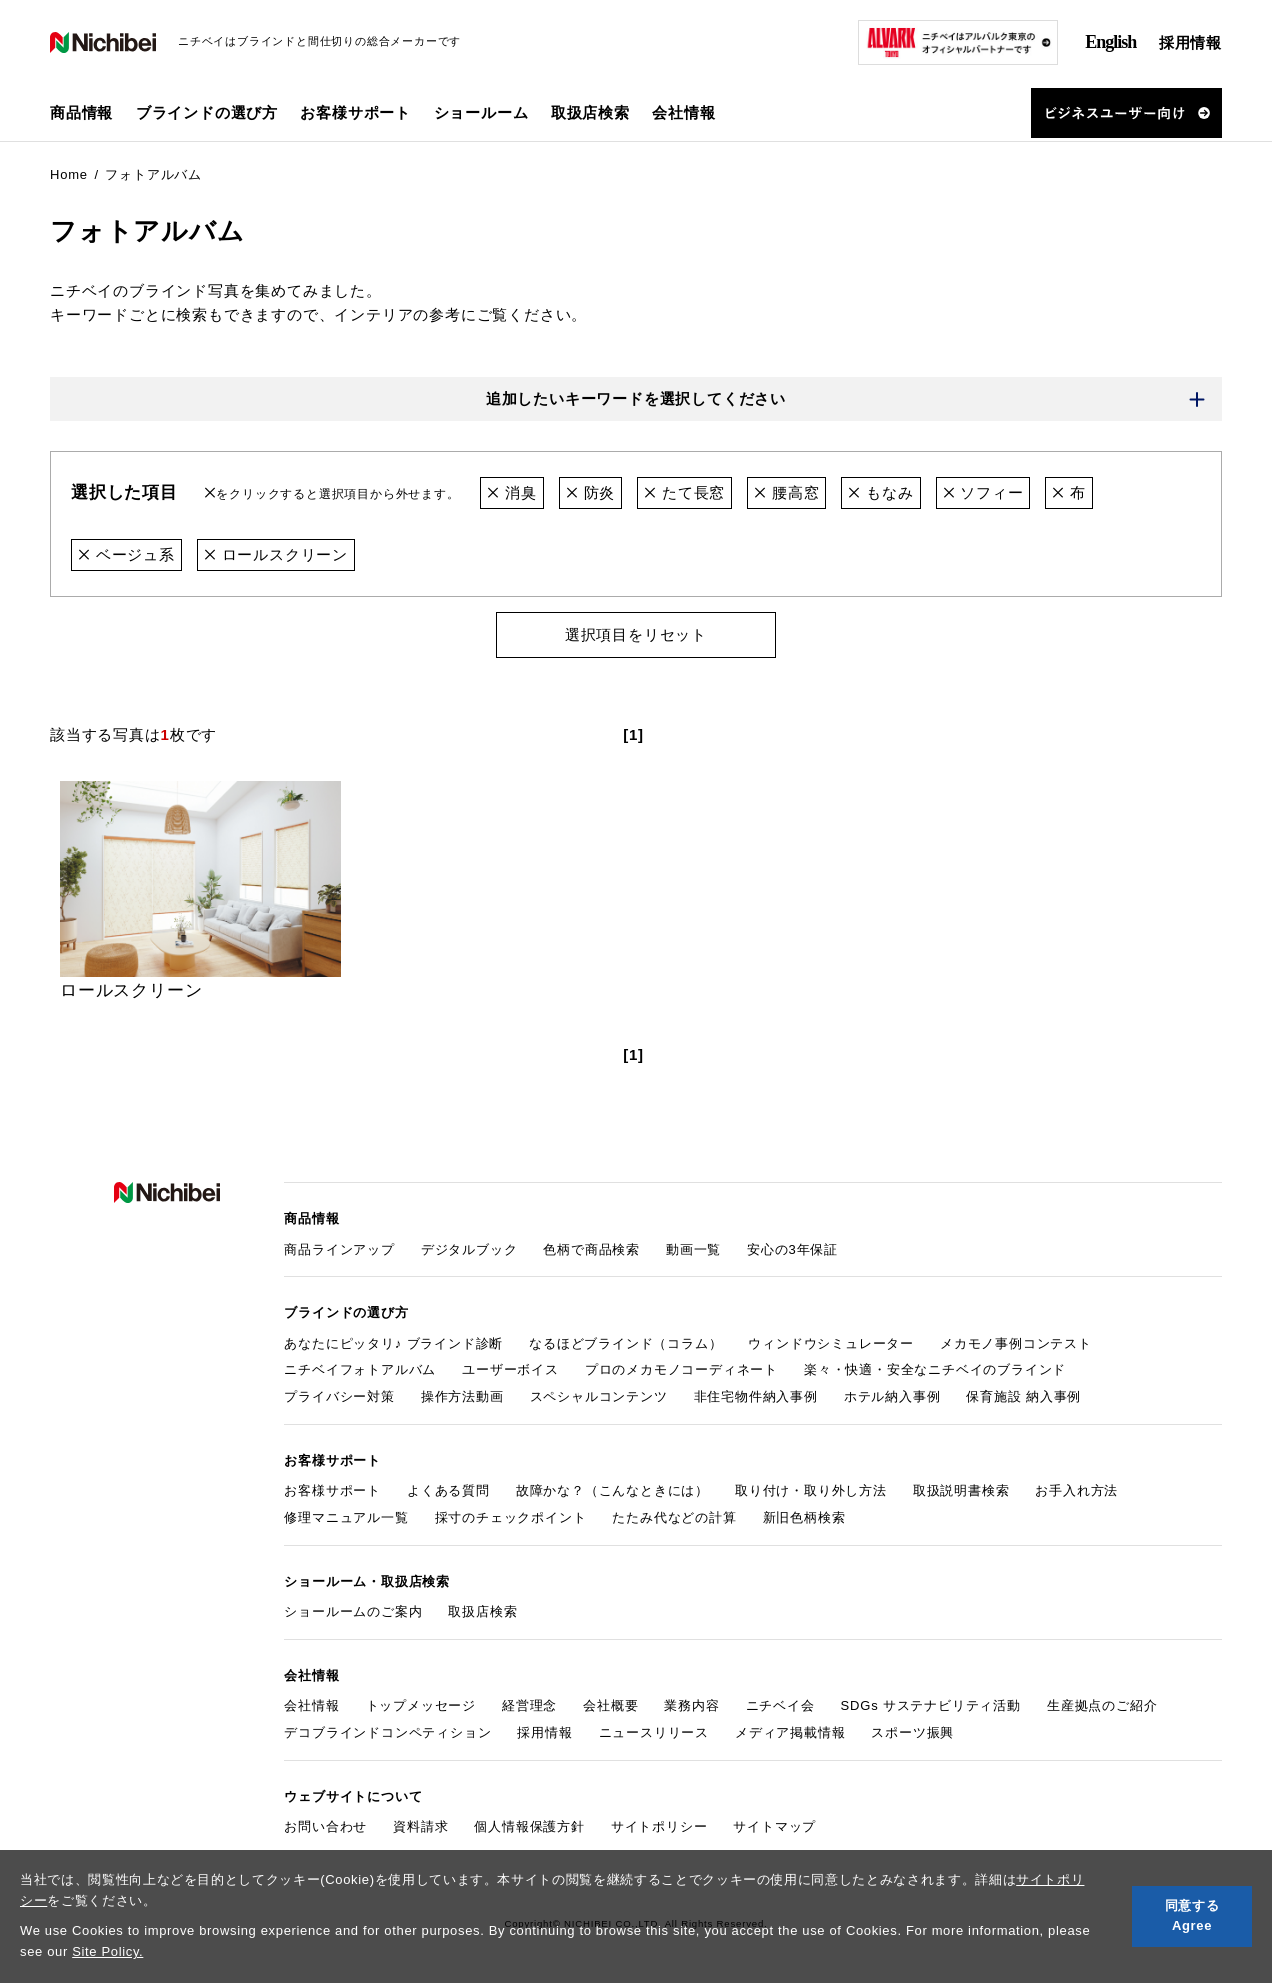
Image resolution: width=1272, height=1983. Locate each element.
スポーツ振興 (912, 1732)
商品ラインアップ (339, 1249)
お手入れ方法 (1076, 1490)
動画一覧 (693, 1249)
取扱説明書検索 (961, 1490)
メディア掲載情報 (790, 1732)
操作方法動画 (462, 1396)
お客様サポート (332, 1490)
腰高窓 (786, 492)
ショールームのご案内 (353, 1611)
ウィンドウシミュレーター (831, 1343)
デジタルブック (469, 1249)
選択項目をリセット (636, 634)
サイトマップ (774, 1826)
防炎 (590, 492)
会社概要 (610, 1705)
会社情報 (311, 1705)
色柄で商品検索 (591, 1249)
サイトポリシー (659, 1826)
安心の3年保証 (792, 1249)
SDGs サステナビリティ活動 (931, 1705)
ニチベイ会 (780, 1705)
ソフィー (983, 492)
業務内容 (691, 1705)
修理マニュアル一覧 (346, 1517)
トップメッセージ (421, 1705)
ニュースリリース (654, 1732)
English (1110, 42)
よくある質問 (448, 1490)
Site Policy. (107, 1951)
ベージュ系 (126, 554)
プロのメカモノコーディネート (681, 1370)
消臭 (511, 492)
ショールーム (481, 112)
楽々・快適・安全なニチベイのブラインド (935, 1370)
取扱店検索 (590, 112)
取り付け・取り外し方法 (811, 1490)
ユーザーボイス (510, 1370)
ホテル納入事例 (892, 1396)
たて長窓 (684, 492)
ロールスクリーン (276, 554)
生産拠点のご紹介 (1102, 1705)
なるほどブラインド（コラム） (625, 1343)
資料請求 (420, 1826)
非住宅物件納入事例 (756, 1396)
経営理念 (529, 1705)
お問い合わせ (325, 1826)
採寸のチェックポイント (511, 1517)
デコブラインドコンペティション (387, 1732)
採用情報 (1190, 42)
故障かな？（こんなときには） (612, 1490)
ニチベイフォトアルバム (360, 1370)
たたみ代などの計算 (674, 1517)
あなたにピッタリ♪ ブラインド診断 (393, 1343)
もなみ (880, 492)
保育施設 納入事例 (1023, 1396)
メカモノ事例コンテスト (1016, 1343)
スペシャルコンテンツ (599, 1396)
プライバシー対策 (339, 1396)
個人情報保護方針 (529, 1826)
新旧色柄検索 (804, 1517)
